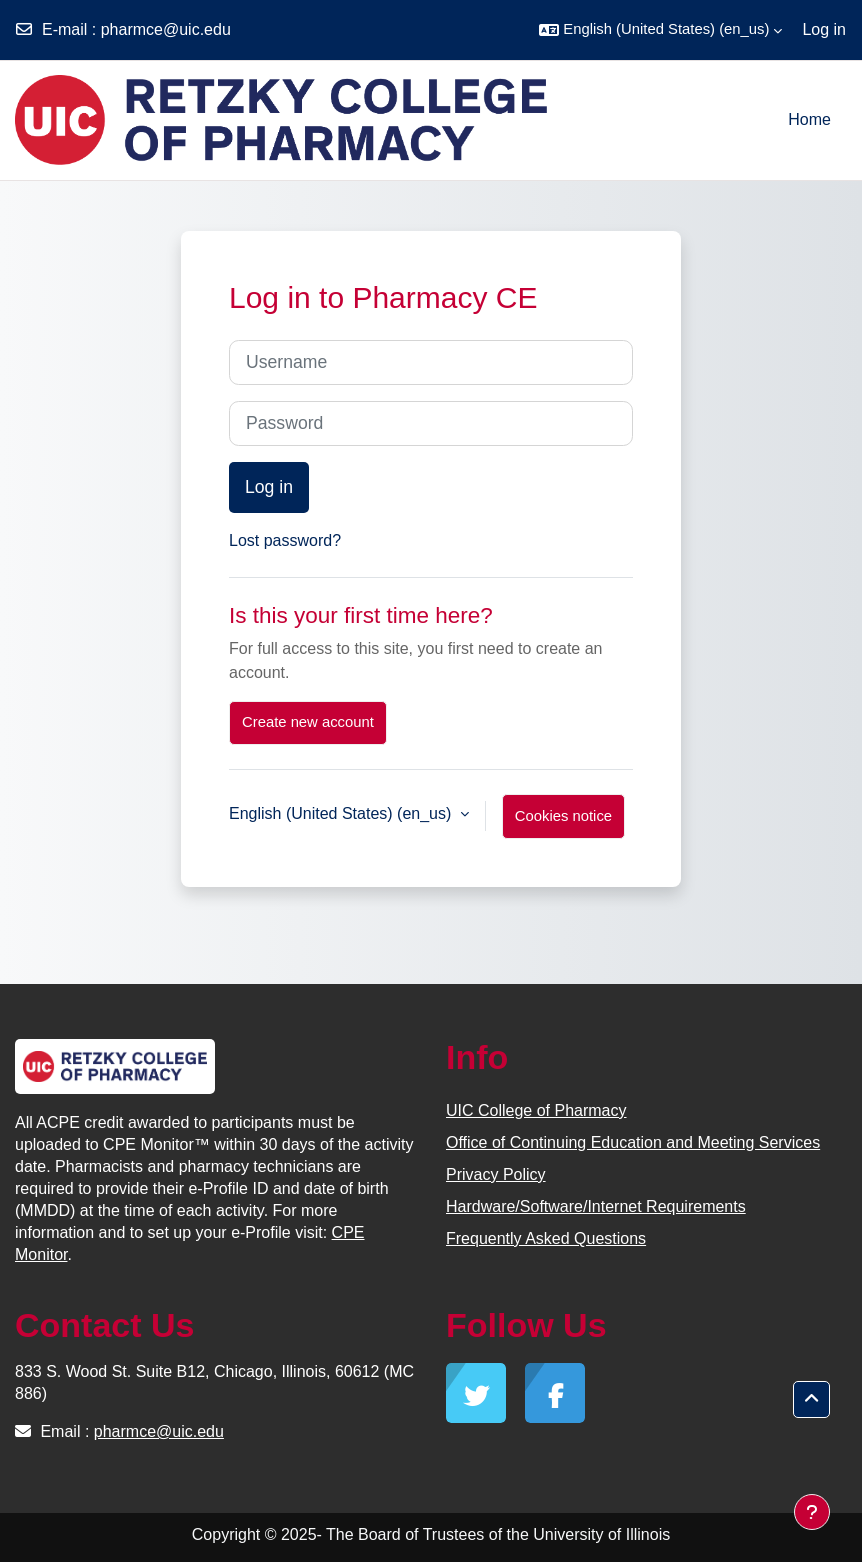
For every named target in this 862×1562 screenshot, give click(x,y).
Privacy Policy (496, 1174)
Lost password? (285, 540)
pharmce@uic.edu (166, 29)
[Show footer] (812, 1512)
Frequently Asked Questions (546, 1238)
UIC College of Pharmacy (536, 1110)
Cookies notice (563, 816)
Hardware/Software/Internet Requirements (596, 1206)
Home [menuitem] (809, 119)
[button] (660, 30)
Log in (824, 29)
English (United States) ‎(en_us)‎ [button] (342, 813)
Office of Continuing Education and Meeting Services (633, 1142)
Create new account (308, 722)
